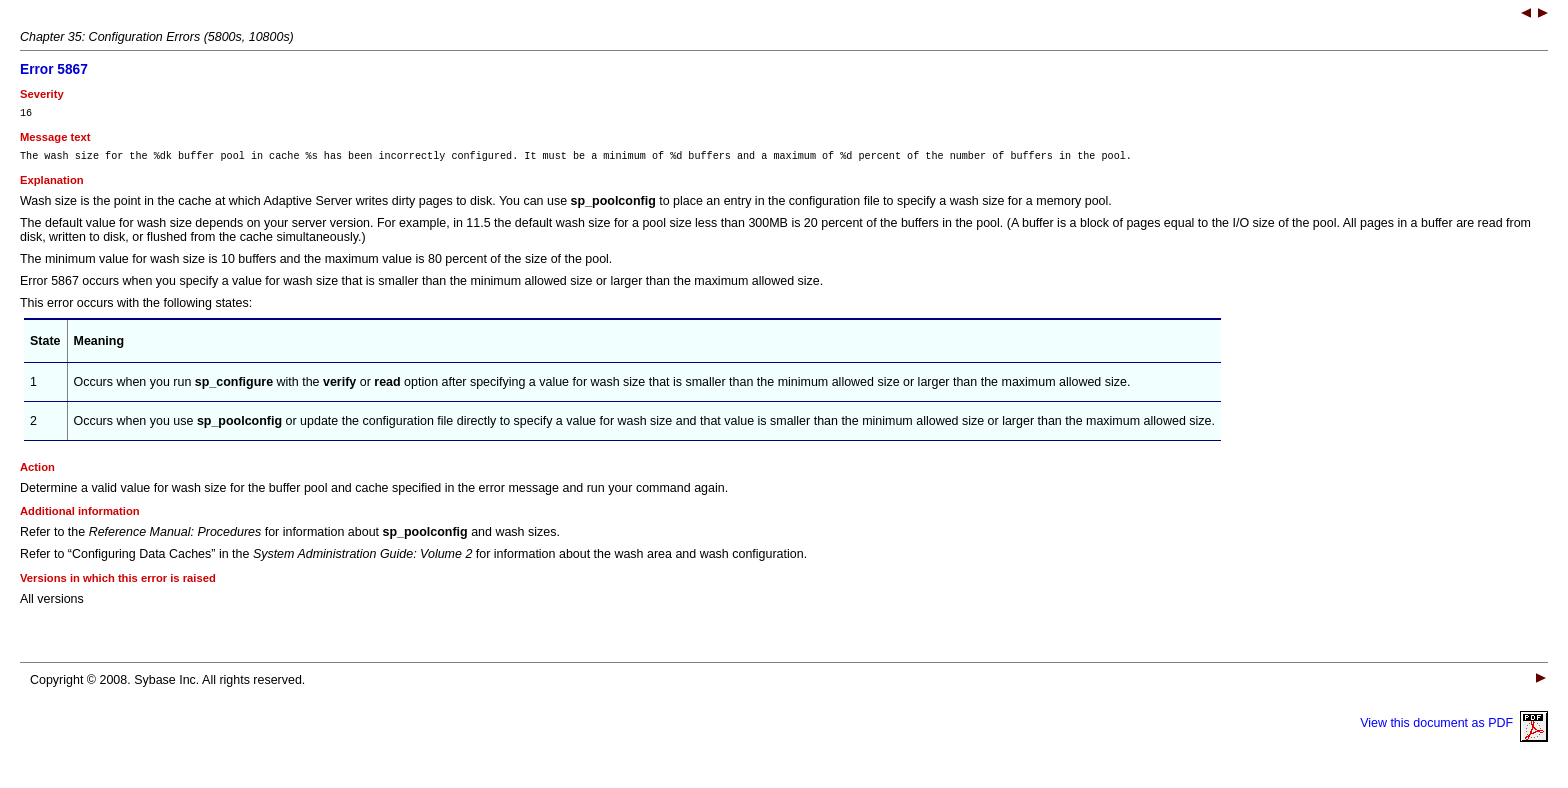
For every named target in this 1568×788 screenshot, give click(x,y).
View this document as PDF (1454, 729)
